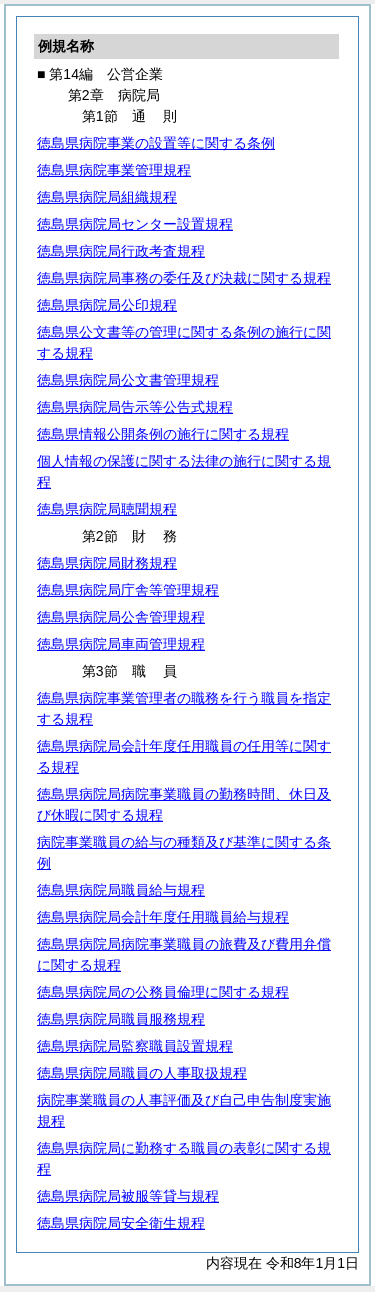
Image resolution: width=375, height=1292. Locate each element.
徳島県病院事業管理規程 (114, 170)
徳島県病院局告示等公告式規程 (135, 407)
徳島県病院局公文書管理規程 (128, 380)
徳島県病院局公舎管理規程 (121, 617)
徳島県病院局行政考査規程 (121, 251)
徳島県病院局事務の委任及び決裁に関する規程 (184, 278)
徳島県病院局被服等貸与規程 (128, 1196)
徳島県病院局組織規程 (107, 197)
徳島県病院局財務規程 (107, 563)
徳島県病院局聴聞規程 (107, 509)
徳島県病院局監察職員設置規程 (135, 1046)
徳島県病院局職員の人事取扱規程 (142, 1073)
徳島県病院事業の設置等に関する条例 (156, 143)
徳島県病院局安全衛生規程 (121, 1223)
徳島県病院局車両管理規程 (121, 644)
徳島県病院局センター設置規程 (135, 224)
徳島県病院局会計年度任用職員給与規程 (163, 917)
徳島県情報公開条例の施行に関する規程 (163, 434)
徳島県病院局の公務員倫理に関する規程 (163, 992)
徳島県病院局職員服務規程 (121, 1019)
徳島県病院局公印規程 (107, 305)
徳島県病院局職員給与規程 (121, 890)
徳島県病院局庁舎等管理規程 (128, 590)
